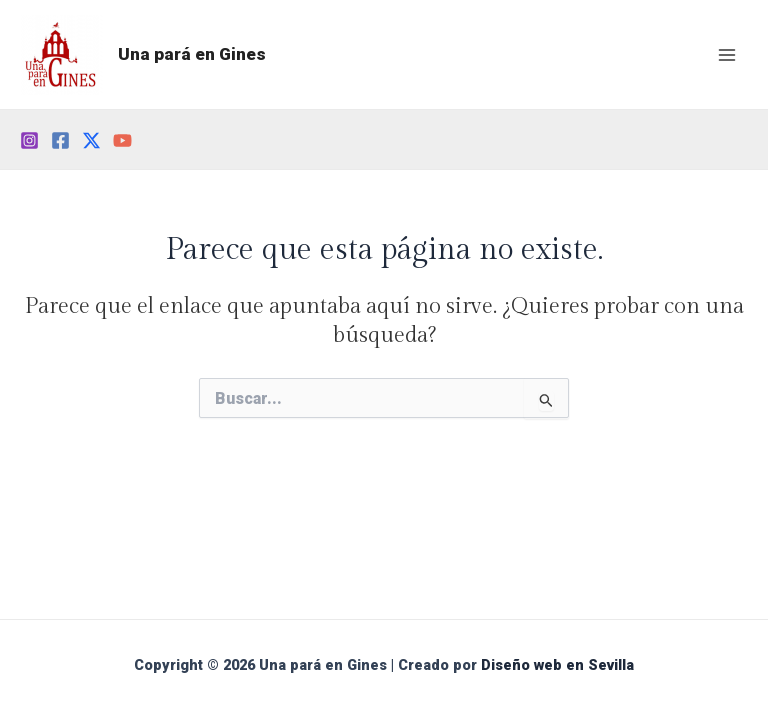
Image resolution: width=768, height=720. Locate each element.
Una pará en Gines (192, 54)
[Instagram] (29, 140)
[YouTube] (122, 140)
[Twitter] (91, 140)
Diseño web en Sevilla (557, 665)
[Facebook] (60, 140)
